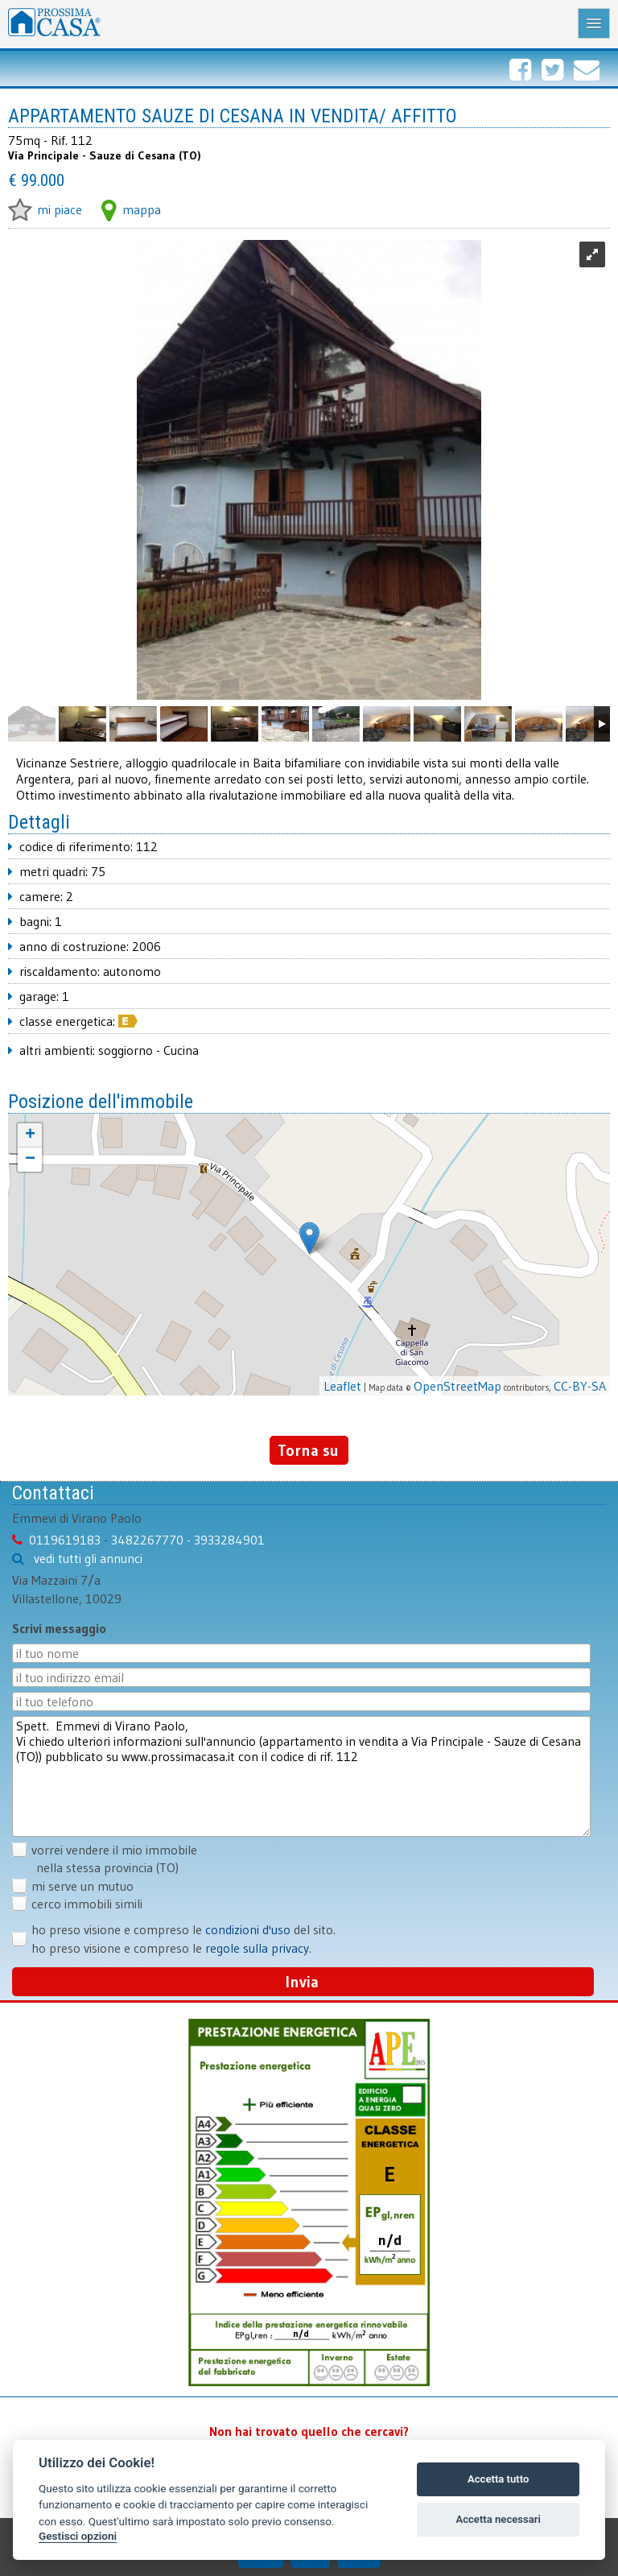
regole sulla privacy (257, 1948)
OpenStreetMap (457, 1386)
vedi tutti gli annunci (88, 1558)
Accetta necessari (498, 2519)
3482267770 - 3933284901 (188, 1540)
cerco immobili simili (86, 1904)
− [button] (30, 1159)
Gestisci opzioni (78, 2535)
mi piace (45, 209)
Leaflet (342, 1386)
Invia (302, 1981)
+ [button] (30, 1135)
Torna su (308, 1450)
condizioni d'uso (247, 1929)
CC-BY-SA (580, 1386)
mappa (131, 209)
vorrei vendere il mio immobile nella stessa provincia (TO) (104, 1858)
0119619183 (65, 1540)
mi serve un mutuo (82, 1886)
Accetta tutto (498, 2479)
